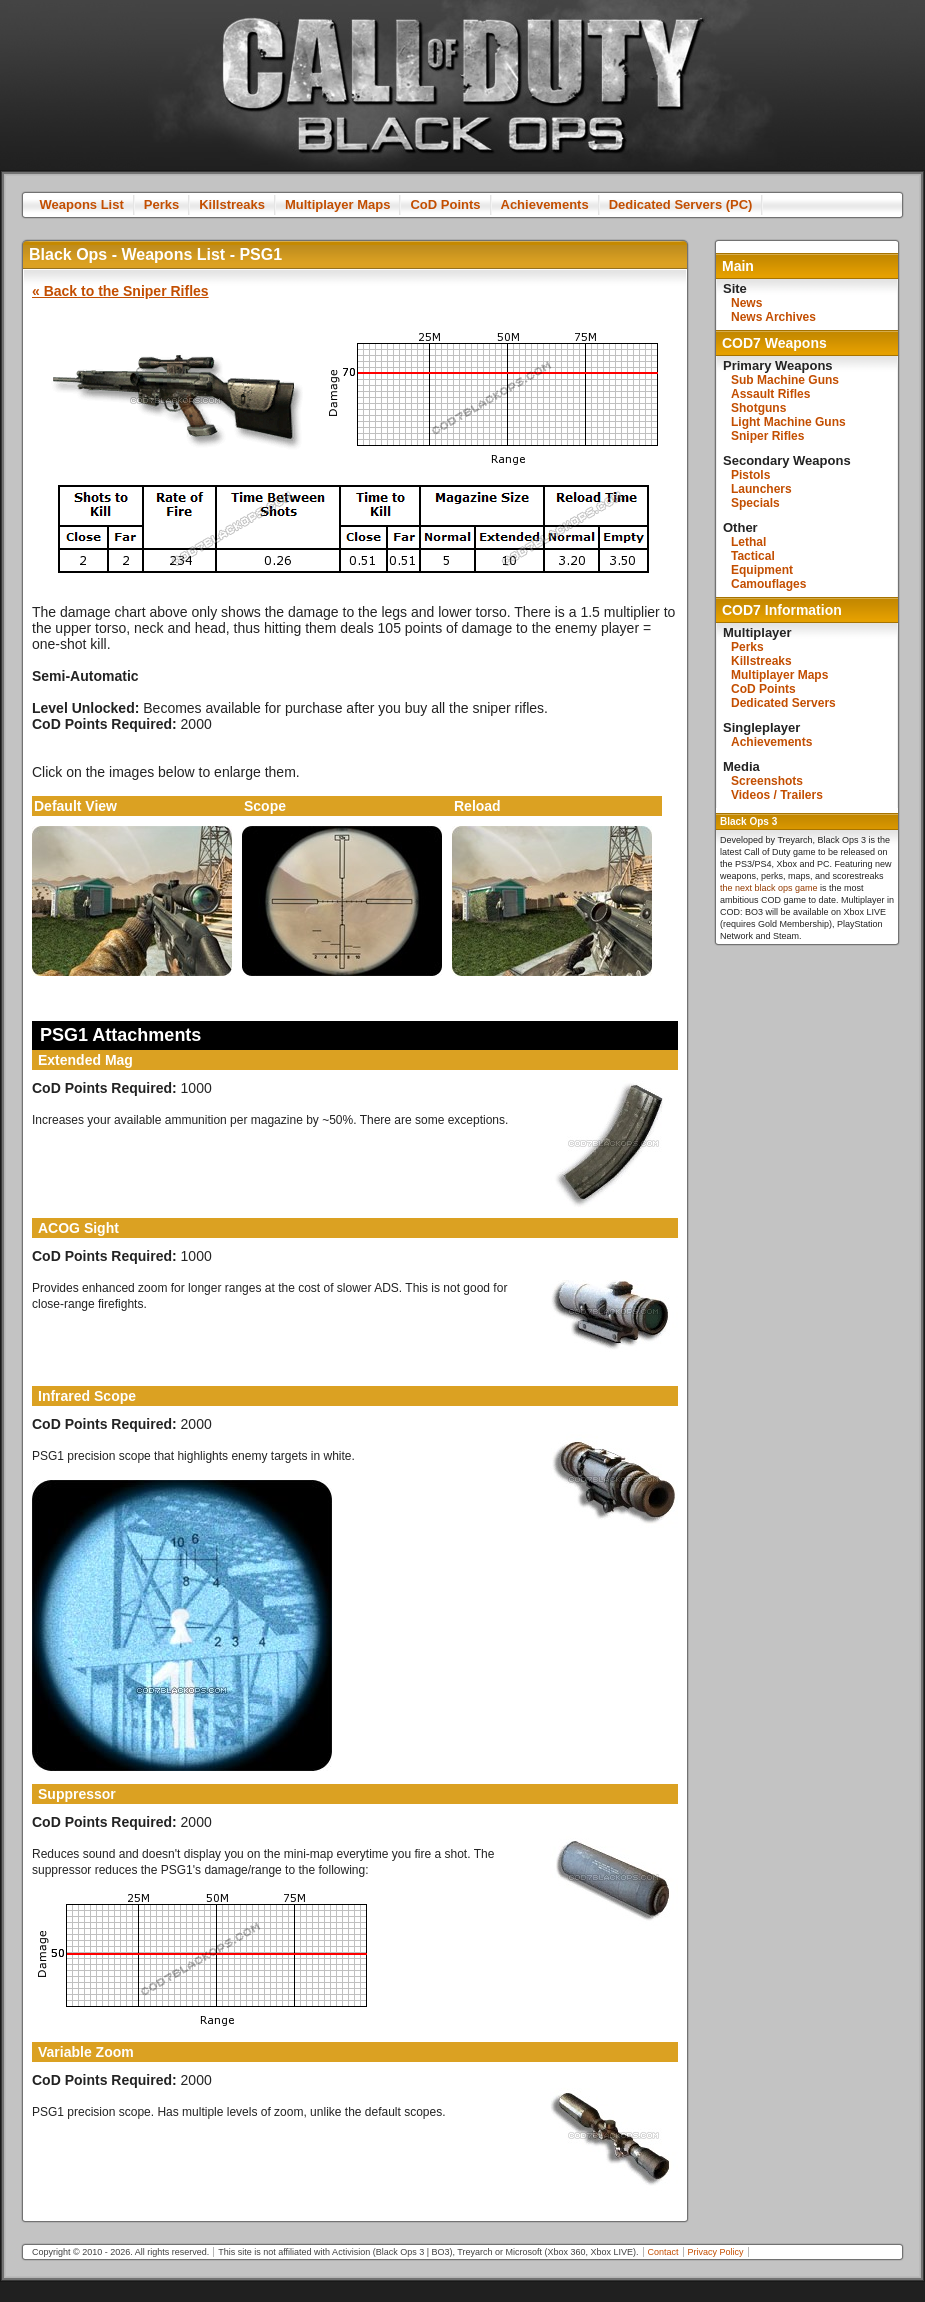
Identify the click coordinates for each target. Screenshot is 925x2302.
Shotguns (758, 408)
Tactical (753, 556)
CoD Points (445, 204)
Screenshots (767, 781)
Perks (161, 204)
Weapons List (82, 204)
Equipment (762, 570)
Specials (755, 503)
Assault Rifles (770, 394)
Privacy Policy (716, 2252)
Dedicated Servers (783, 703)
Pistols (750, 475)
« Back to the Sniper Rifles (120, 291)
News (746, 303)
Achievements (545, 204)
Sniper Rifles (767, 436)
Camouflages (768, 584)
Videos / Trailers (777, 795)
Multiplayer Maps (337, 204)
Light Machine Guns (788, 422)
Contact (663, 2252)
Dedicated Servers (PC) (681, 204)
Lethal (748, 542)
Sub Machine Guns (785, 380)
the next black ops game (769, 888)
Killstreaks (232, 204)
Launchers (761, 489)
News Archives (773, 317)
